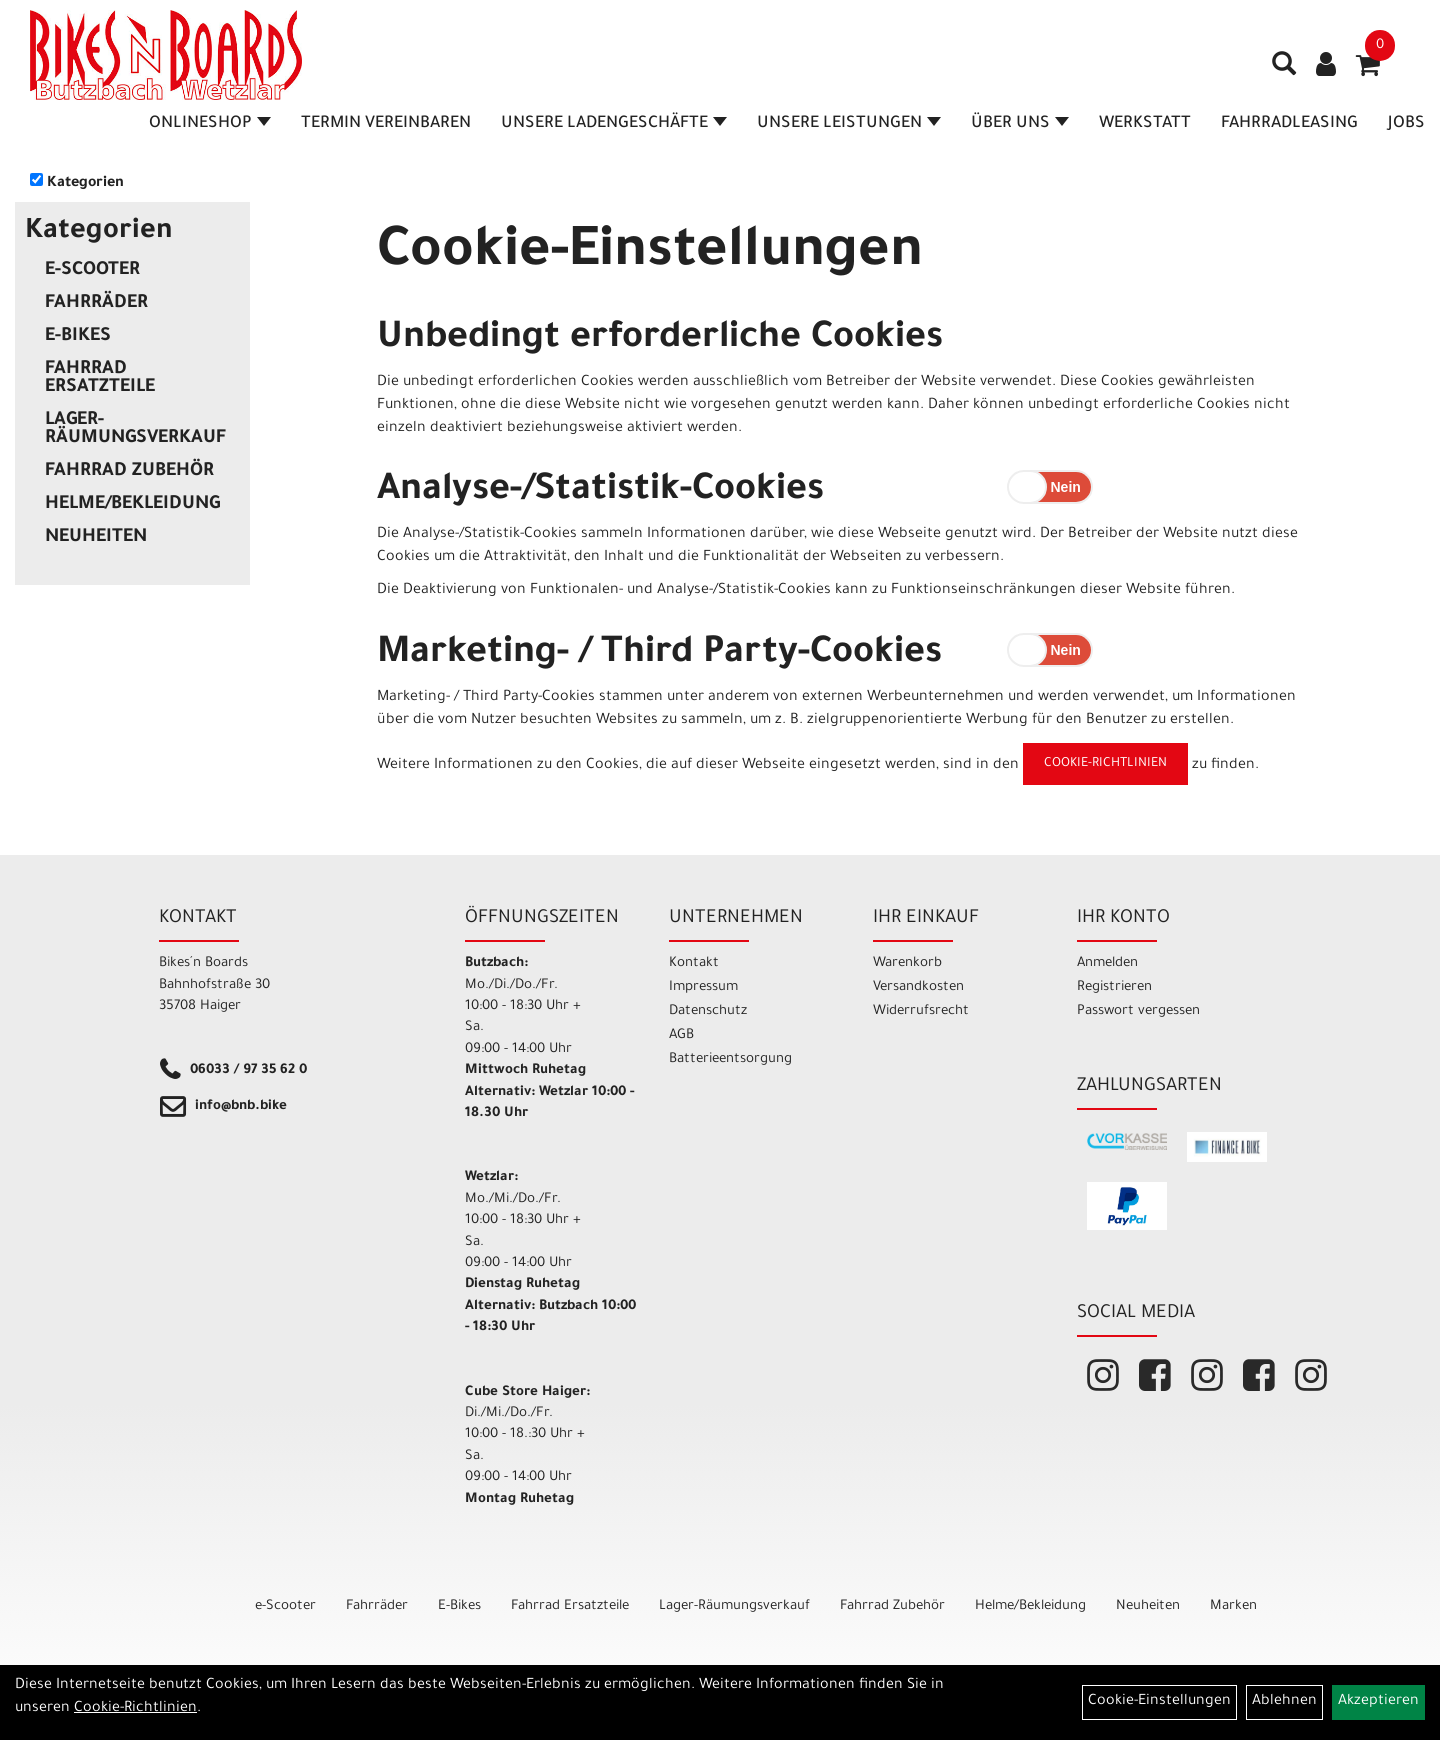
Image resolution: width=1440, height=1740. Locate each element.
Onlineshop (210, 124)
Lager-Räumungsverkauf (135, 430)
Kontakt (694, 963)
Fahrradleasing (1289, 124)
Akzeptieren (1378, 1702)
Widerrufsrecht (921, 1011)
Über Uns (1020, 124)
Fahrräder (96, 304)
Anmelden (1107, 963)
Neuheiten (96, 538)
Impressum (703, 987)
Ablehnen (1284, 1702)
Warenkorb (907, 963)
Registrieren (1114, 987)
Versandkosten (918, 987)
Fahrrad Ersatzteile (100, 379)
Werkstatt (1145, 124)
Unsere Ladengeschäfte (614, 124)
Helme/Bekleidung (132, 505)
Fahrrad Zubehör (129, 472)
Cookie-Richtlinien (1105, 764)
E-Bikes (78, 337)
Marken (1233, 1606)
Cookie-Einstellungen (1159, 1702)
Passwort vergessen (1138, 1011)
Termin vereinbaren (386, 124)
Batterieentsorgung (730, 1059)
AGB (681, 1035)
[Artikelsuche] (1284, 71)
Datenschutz (708, 1011)
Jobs (1406, 124)
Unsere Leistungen (849, 124)
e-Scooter (92, 271)
